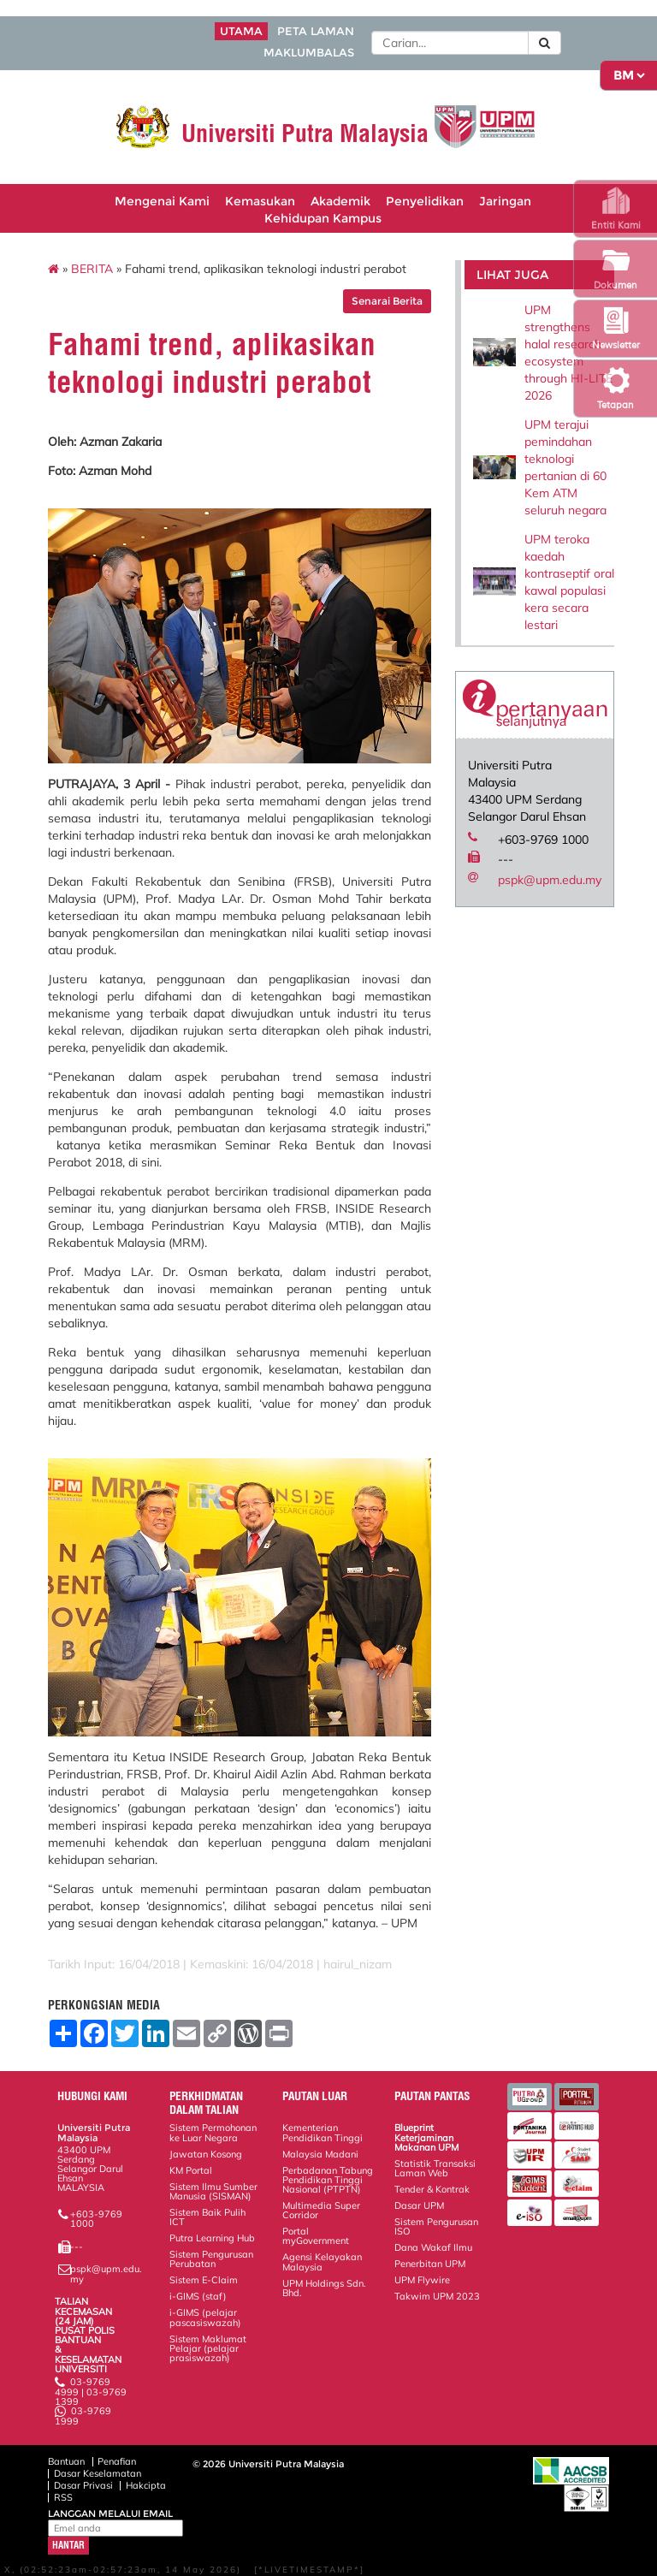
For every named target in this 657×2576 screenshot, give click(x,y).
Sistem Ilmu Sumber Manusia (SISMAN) (213, 2191)
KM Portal (190, 2170)
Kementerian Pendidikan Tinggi (322, 2132)
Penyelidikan (425, 201)
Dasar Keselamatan (97, 2473)
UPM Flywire (422, 2280)
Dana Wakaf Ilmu (433, 2247)
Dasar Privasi (83, 2485)
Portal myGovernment (315, 2236)
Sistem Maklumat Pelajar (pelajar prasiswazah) (207, 2348)
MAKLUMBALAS (308, 52)
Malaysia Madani (320, 2154)
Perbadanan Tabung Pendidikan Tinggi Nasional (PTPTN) (327, 2179)
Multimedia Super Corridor (321, 2210)
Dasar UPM (419, 2205)
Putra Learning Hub (212, 2238)
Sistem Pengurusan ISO (436, 2226)
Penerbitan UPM (429, 2264)
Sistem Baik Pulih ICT (207, 2217)
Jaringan (505, 201)
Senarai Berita (387, 300)
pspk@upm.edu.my (549, 879)
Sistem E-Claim (203, 2280)
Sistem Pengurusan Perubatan (211, 2259)
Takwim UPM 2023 (437, 2296)
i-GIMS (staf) (198, 2296)
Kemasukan (260, 201)
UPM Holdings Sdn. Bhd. (324, 2288)
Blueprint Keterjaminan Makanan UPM (426, 2137)
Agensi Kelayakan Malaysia (322, 2261)
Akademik (340, 201)
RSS (63, 2497)
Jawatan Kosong (205, 2154)
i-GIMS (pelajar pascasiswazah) (205, 2317)
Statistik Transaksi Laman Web (435, 2168)
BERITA (92, 268)
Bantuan (66, 2461)
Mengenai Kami (162, 201)
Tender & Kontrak (432, 2189)
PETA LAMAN (315, 31)
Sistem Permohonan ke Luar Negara (213, 2132)
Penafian (117, 2461)
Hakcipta (146, 2485)
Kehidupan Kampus (323, 218)
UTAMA (241, 31)
